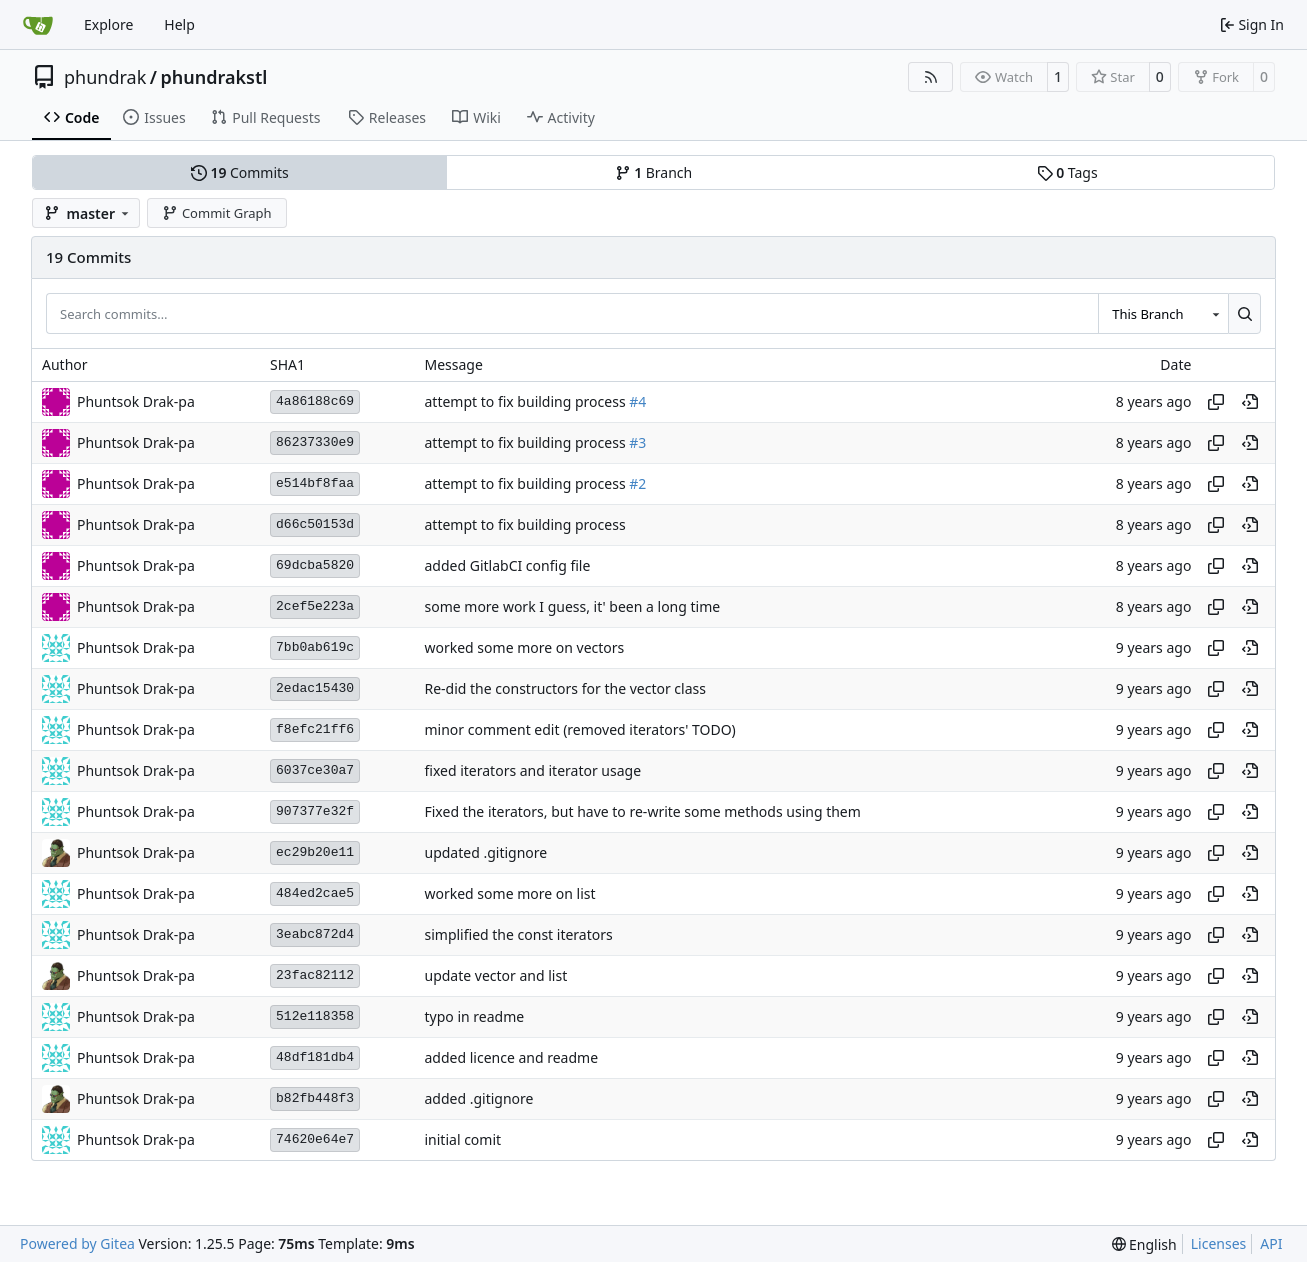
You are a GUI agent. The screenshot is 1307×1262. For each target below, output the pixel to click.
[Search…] (1244, 313)
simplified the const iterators (518, 934)
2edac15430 (315, 688)
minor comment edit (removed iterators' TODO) (579, 729)
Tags (1067, 172)
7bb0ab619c (315, 647)
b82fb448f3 (315, 1098)
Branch (654, 172)
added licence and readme (511, 1057)
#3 (637, 442)
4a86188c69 (315, 401)
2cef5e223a (315, 606)
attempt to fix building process (526, 401)
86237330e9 (315, 442)
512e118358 (315, 1016)
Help (179, 24)
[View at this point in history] (1250, 402)
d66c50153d (315, 524)
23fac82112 (315, 975)
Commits (240, 172)
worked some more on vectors (524, 647)
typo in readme (474, 1016)
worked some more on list (509, 893)
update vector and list (495, 975)
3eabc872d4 (315, 934)
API (1271, 1243)
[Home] (38, 25)
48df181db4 (315, 1057)
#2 (637, 483)
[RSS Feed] (931, 77)
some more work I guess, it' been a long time (572, 606)
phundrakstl (213, 77)
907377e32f (315, 811)
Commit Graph (216, 213)
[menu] (1144, 1244)
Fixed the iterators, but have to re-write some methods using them (642, 811)
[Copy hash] (1216, 402)
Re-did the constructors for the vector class (564, 688)
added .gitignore (478, 1098)
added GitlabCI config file (507, 565)
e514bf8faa (315, 483)
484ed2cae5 (315, 893)
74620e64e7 (315, 1139)
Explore (108, 24)
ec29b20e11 (315, 852)
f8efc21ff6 (315, 729)
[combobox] (1163, 313)
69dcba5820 (315, 565)
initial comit (462, 1139)
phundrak (105, 77)
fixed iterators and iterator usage (532, 770)
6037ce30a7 (315, 770)
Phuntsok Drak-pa (136, 852)
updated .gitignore (485, 852)
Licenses (1219, 1243)
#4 (637, 401)
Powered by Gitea (77, 1243)
